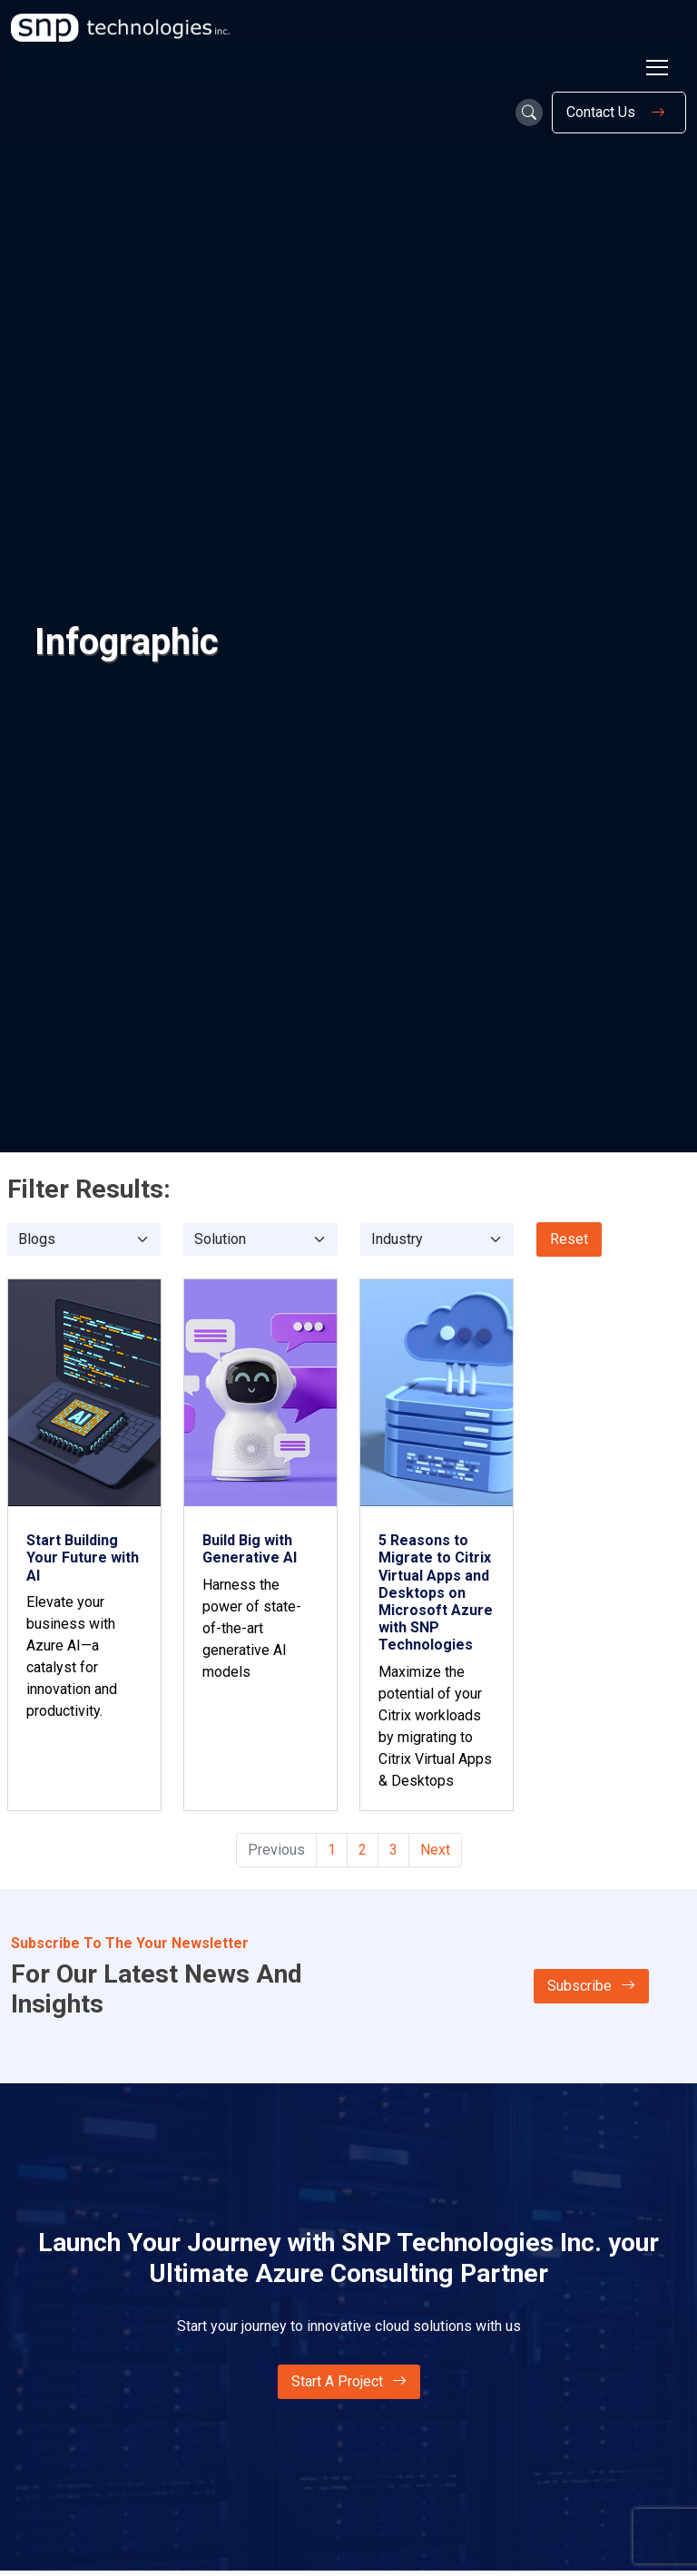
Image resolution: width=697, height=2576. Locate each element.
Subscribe (591, 1986)
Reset (569, 1239)
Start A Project (349, 2382)
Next (435, 1849)
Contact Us (619, 112)
